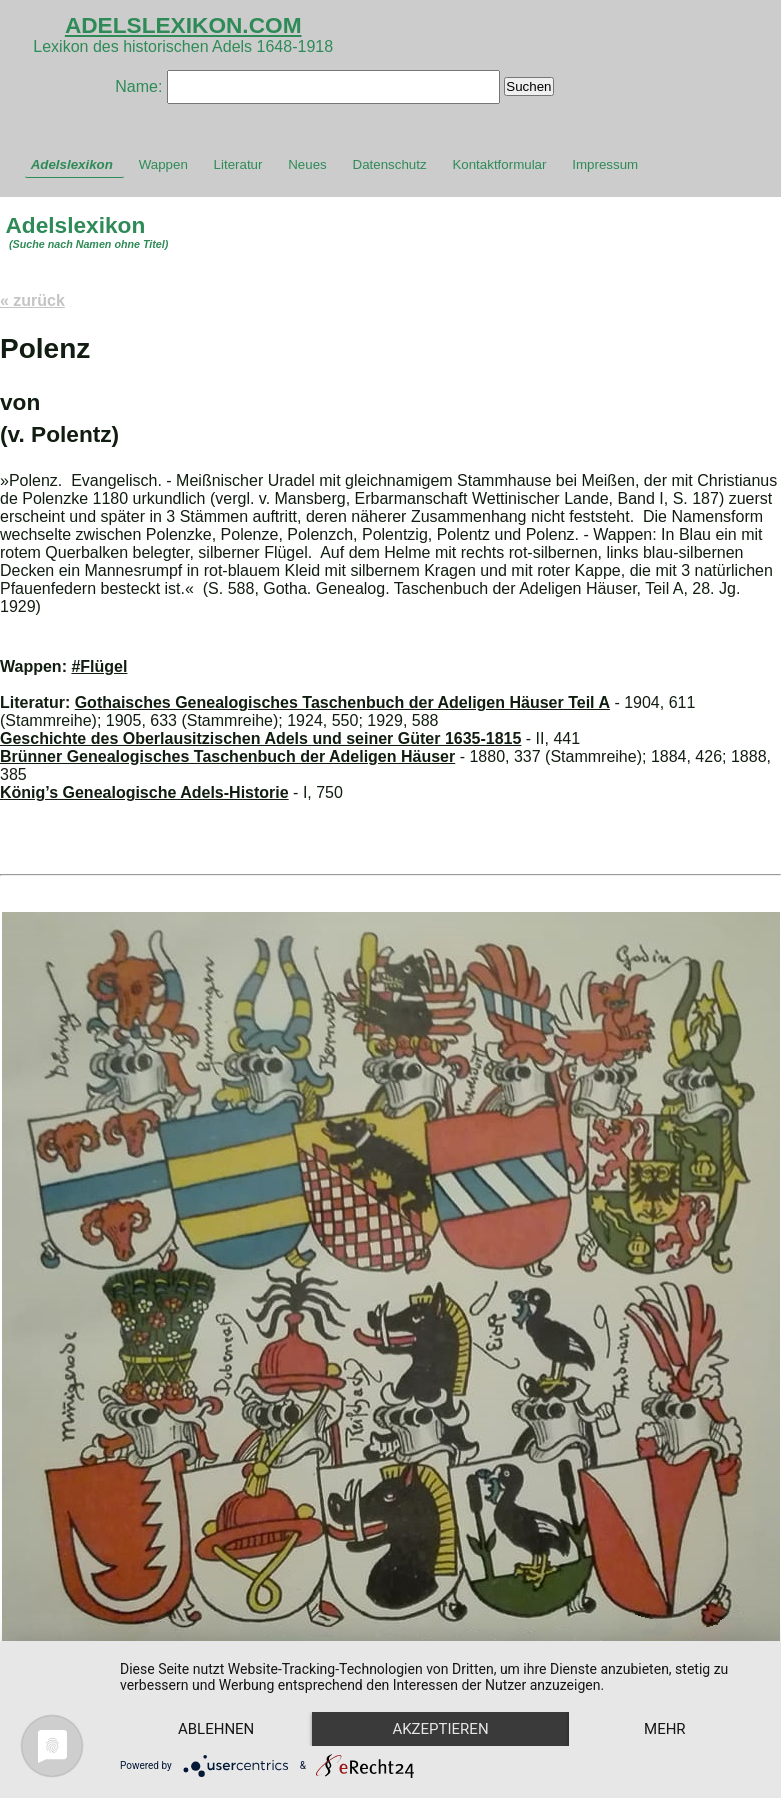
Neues (307, 164)
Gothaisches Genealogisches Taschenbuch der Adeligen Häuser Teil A (342, 702)
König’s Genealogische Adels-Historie (144, 792)
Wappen (163, 164)
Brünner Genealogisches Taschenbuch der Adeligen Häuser (227, 756)
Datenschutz (390, 164)
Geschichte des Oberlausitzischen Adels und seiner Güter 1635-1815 (260, 738)
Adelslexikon (72, 164)
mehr (665, 1729)
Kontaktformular (499, 164)
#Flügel (99, 666)
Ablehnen (216, 1729)
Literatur (238, 164)
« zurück (32, 300)
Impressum (605, 164)
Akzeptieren (440, 1729)
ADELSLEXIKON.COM (183, 25)
